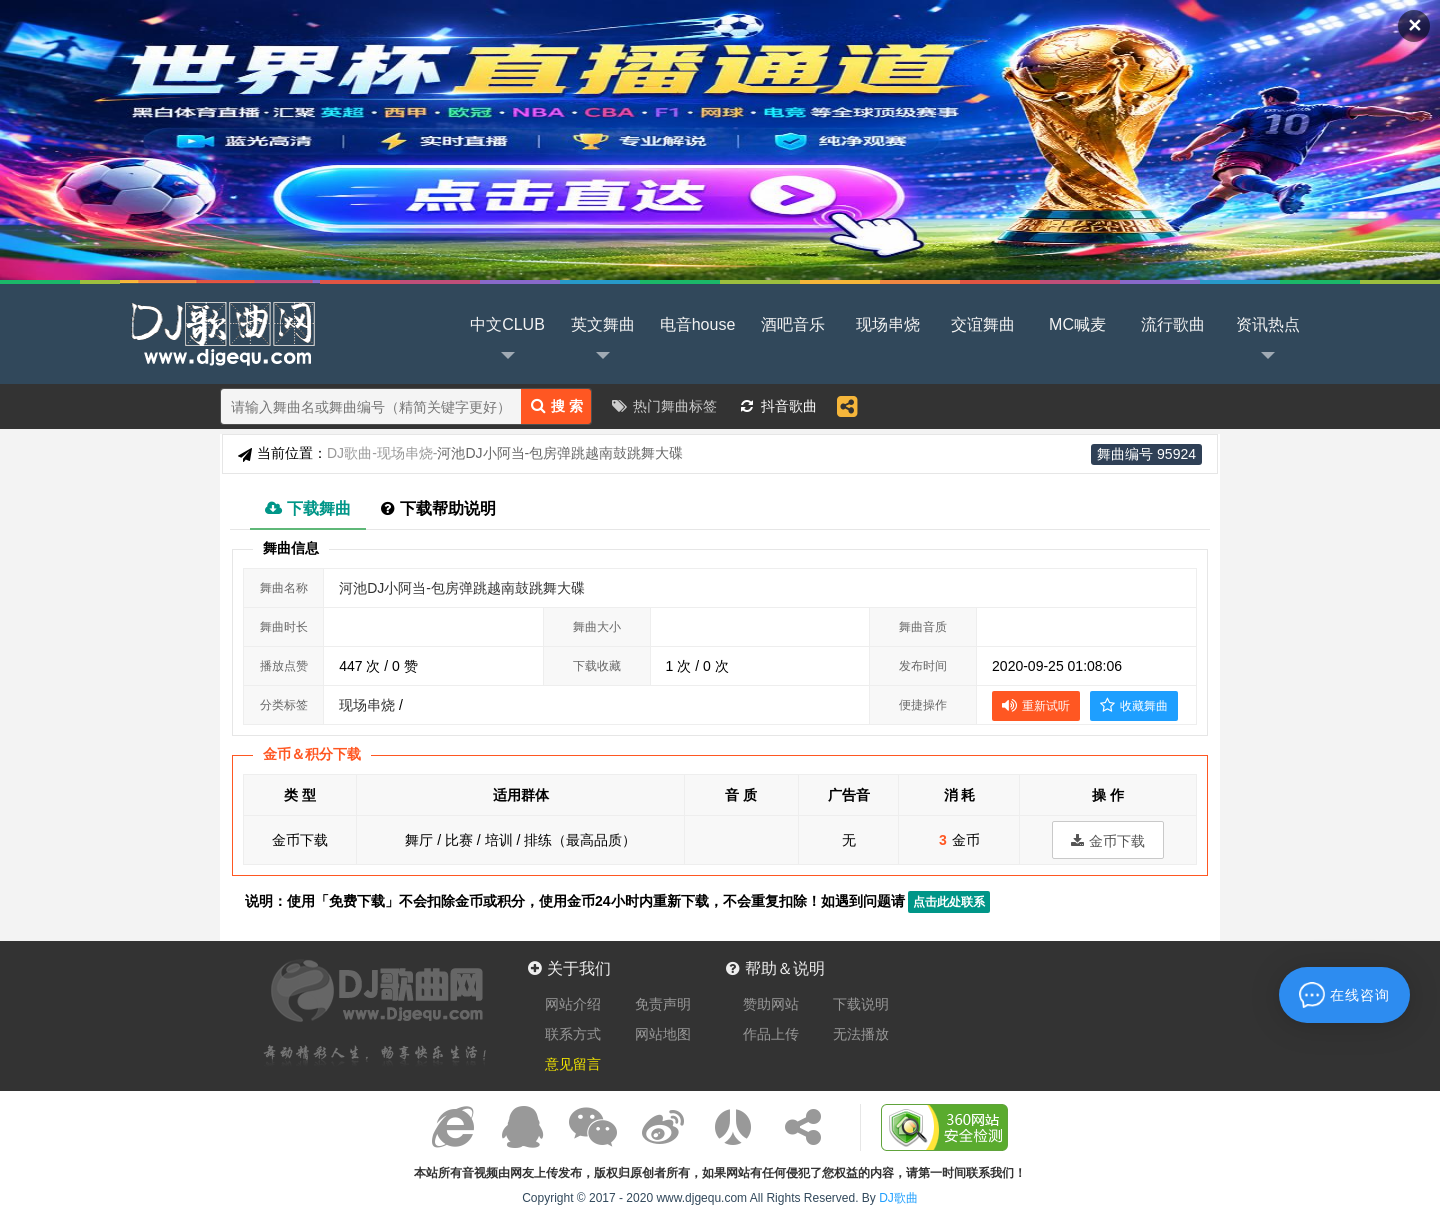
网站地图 (663, 1034)
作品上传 (771, 1034)
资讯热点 (1268, 341)
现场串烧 (888, 324)
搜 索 (557, 405)
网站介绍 (573, 1004)
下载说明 (861, 1004)
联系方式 (573, 1034)
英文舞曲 (603, 341)
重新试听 (1036, 705)
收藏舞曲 (1134, 705)
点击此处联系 (949, 902)
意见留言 (573, 1064)
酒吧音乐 (793, 324)
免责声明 (663, 1004)
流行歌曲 (1173, 324)
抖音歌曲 (789, 406)
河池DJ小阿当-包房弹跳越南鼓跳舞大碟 (462, 588)
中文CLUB (507, 341)
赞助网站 (771, 1004)
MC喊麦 (1077, 324)
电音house (698, 324)
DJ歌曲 (220, 332)
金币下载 (1108, 841)
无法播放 (861, 1034)
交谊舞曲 (983, 324)
